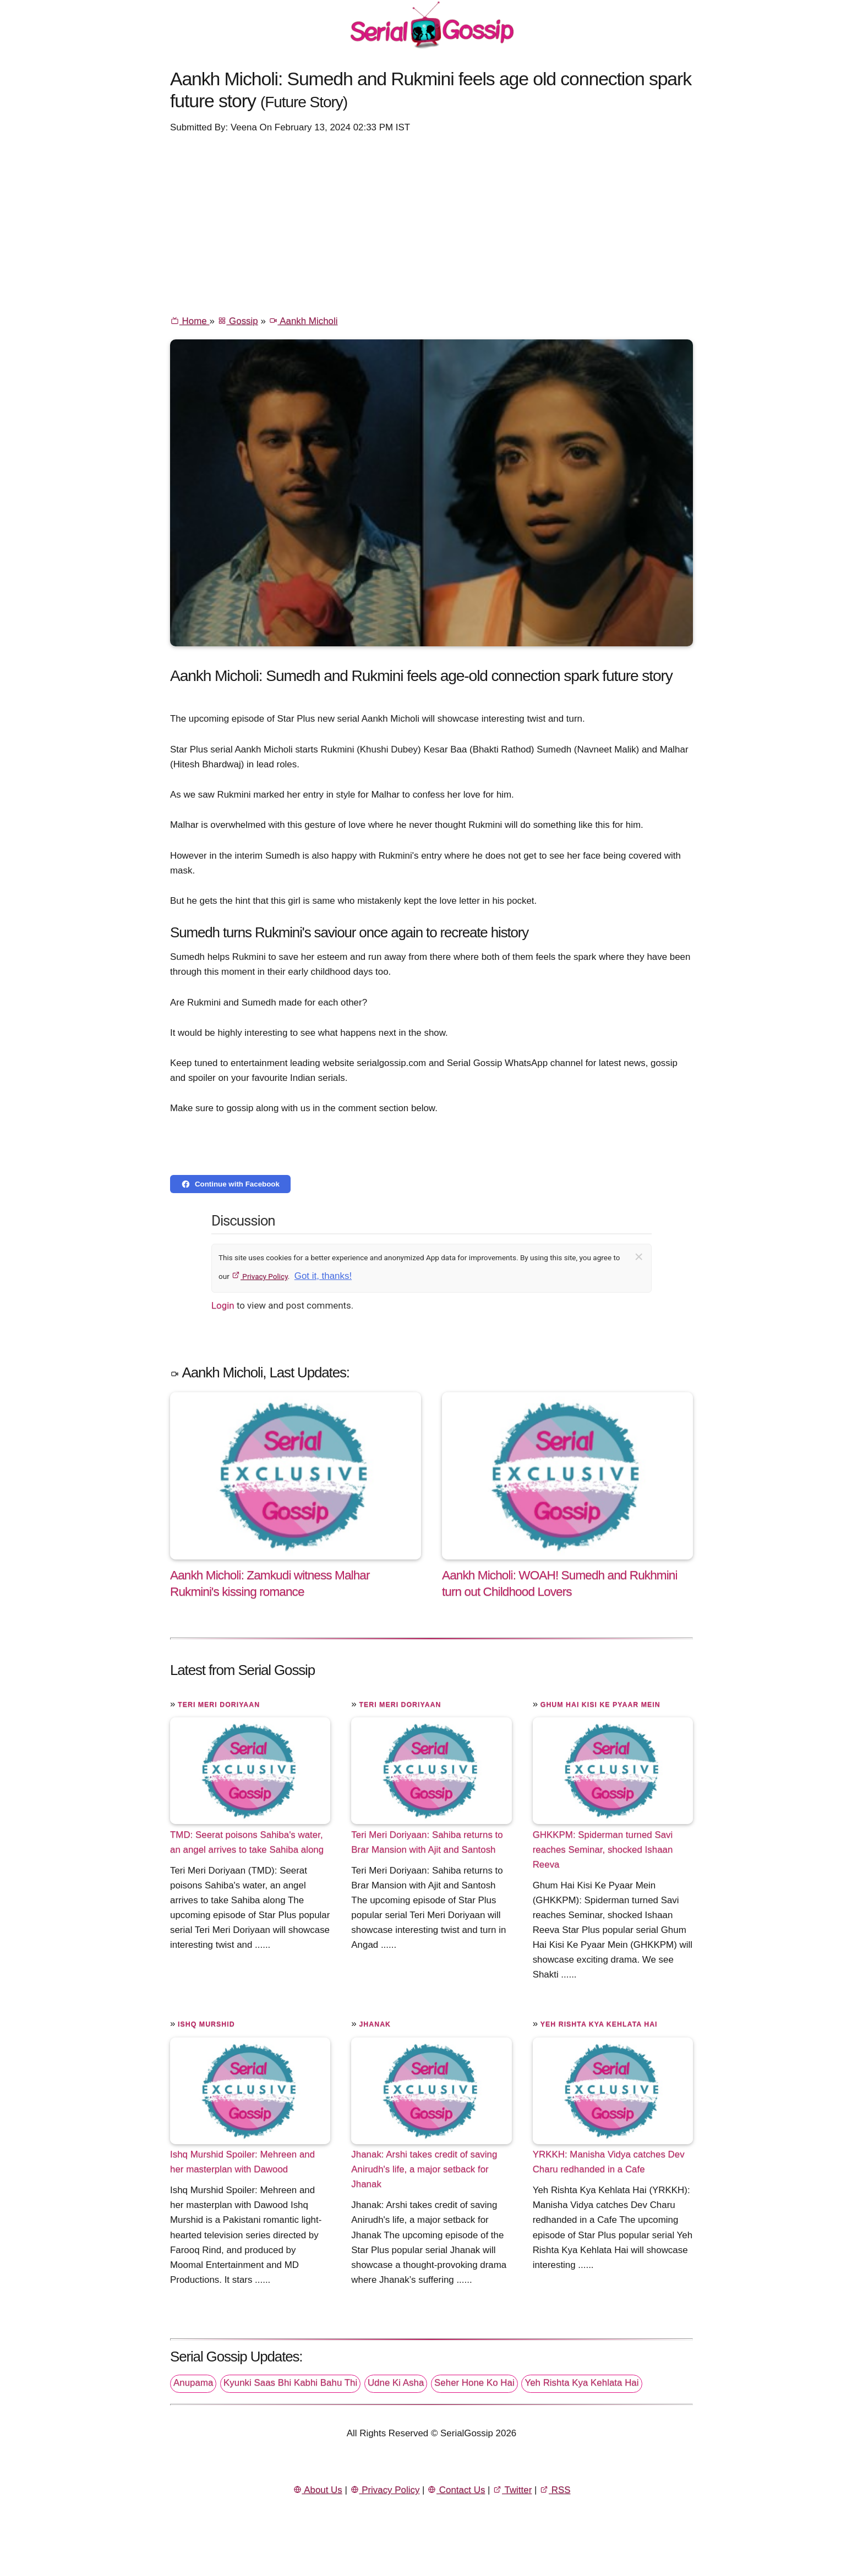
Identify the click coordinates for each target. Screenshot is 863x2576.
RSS (554, 2490)
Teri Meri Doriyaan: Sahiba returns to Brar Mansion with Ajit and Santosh (426, 1841)
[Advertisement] (431, 223)
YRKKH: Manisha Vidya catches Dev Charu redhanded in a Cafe (609, 2161)
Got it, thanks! (323, 1276)
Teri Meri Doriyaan (219, 1705)
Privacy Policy (259, 1276)
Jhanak (375, 2024)
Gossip (237, 321)
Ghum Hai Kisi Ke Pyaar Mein (600, 1705)
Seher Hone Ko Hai (474, 2382)
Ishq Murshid (206, 2024)
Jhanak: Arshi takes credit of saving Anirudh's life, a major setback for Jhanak (424, 2169)
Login (222, 1305)
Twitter (512, 2490)
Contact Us (456, 2490)
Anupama (193, 2382)
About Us (317, 2490)
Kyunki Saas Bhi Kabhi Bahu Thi (290, 2382)
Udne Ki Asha (396, 2382)
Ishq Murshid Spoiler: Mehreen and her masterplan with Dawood (242, 2161)
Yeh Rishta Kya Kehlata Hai (599, 2024)
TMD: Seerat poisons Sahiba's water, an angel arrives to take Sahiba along (247, 1841)
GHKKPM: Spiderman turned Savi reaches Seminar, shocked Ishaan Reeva (603, 1849)
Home (189, 321)
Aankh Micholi (303, 321)
